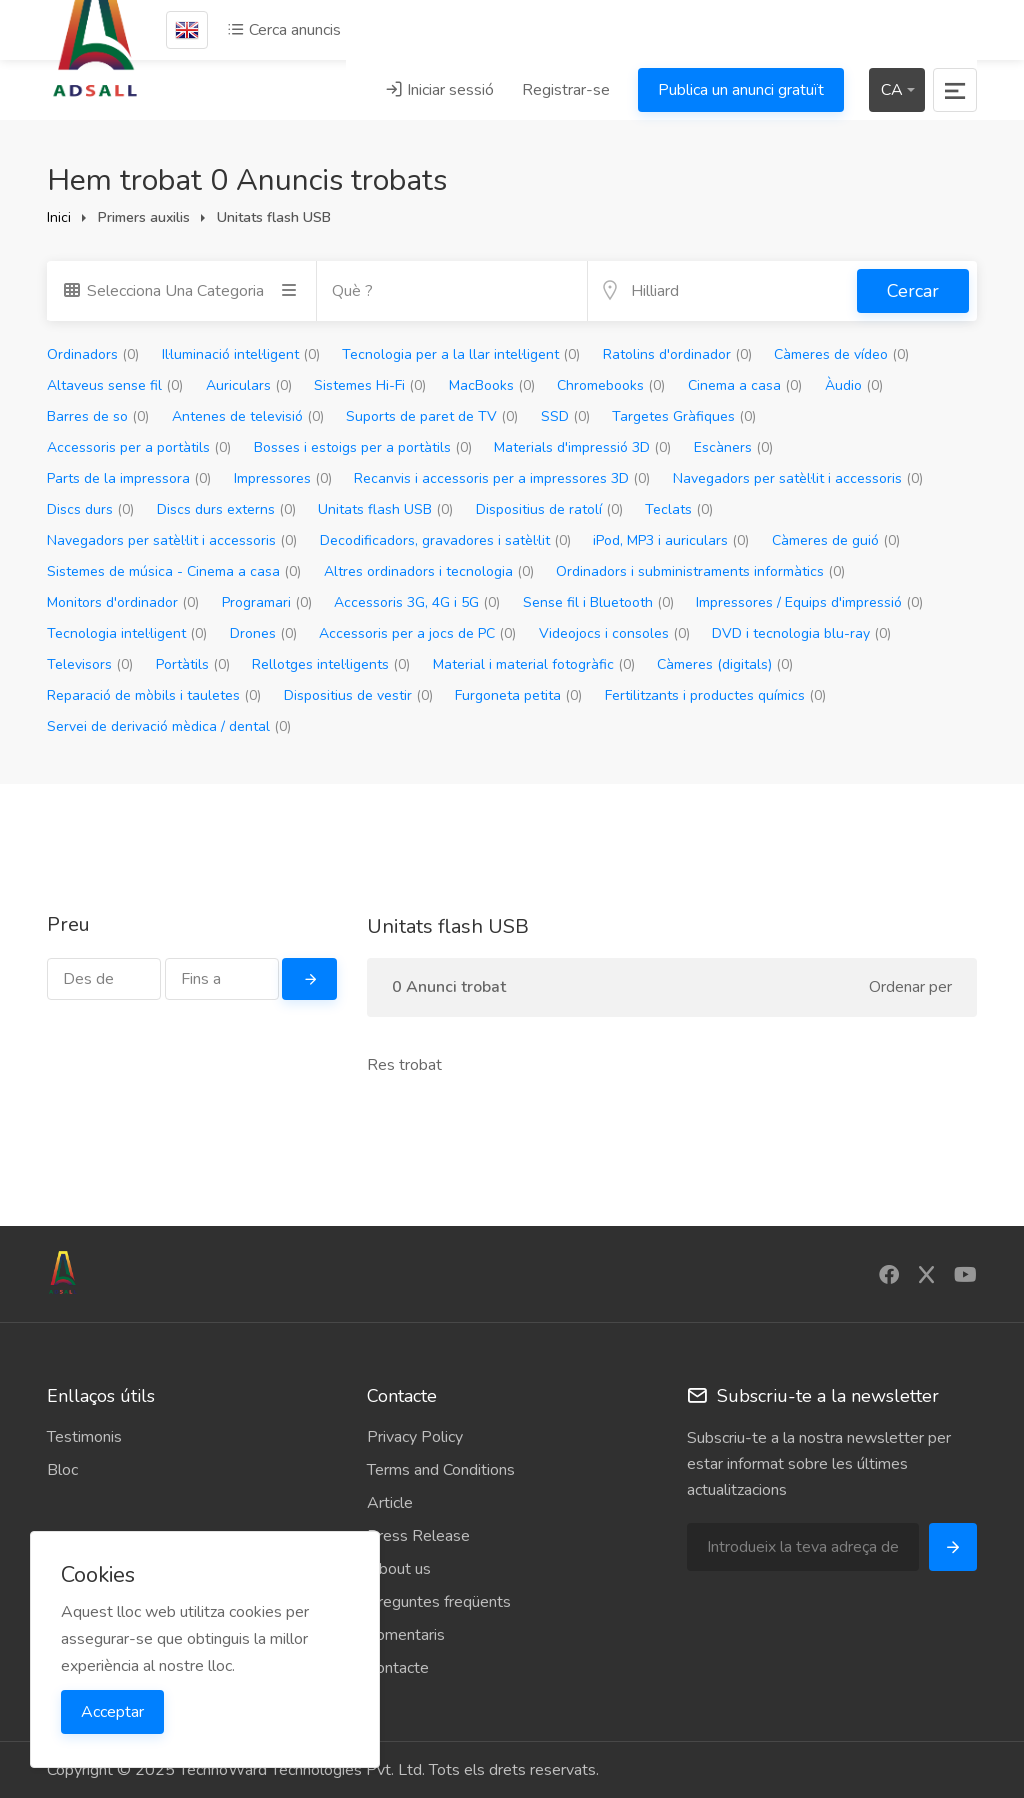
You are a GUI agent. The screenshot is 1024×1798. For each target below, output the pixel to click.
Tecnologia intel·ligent (127, 633)
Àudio (854, 385)
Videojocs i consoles (614, 633)
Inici (59, 217)
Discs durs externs (226, 509)
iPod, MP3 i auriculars (671, 540)
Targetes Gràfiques (684, 416)
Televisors (90, 664)
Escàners (733, 447)
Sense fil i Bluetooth (598, 602)
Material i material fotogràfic (534, 664)
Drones (263, 633)
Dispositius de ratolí (549, 509)
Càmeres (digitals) (725, 664)
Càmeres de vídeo (841, 354)
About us (399, 1569)
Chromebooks (611, 385)
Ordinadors (93, 354)
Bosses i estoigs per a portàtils (363, 447)
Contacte (398, 1668)
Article (390, 1503)
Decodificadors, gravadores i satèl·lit (445, 540)
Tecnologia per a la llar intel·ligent (461, 354)
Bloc (62, 1470)
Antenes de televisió (248, 416)
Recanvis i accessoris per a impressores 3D (502, 478)
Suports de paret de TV (432, 416)
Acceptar (112, 1712)
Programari (267, 602)
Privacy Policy (415, 1437)
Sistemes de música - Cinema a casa (174, 571)
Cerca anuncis (284, 30)
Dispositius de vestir (358, 695)
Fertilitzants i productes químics (715, 695)
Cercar (913, 291)
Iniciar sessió (439, 90)
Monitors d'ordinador (123, 602)
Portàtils (193, 664)
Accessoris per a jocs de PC (417, 633)
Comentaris (406, 1635)
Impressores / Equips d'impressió (809, 602)
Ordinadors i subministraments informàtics (700, 571)
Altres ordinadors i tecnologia (429, 571)
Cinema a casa (745, 385)
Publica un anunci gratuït (741, 90)
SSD (565, 416)
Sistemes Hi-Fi (370, 385)
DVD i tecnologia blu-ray (801, 633)
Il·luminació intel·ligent (241, 354)
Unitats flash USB (385, 509)
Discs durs (90, 509)
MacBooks (492, 385)
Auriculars (249, 385)
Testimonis (84, 1437)
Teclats (679, 509)
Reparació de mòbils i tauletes (154, 695)
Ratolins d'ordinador (677, 354)
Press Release (418, 1536)
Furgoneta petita (518, 695)
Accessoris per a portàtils (139, 447)
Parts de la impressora (129, 478)
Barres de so (98, 416)
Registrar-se (566, 90)
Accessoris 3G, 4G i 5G (417, 602)
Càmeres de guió (836, 540)
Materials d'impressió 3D (582, 447)
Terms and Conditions (441, 1470)
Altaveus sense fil (115, 385)
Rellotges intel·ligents (331, 664)
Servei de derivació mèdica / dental (169, 726)
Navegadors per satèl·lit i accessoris (798, 478)
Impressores (283, 478)
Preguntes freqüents (439, 1602)
